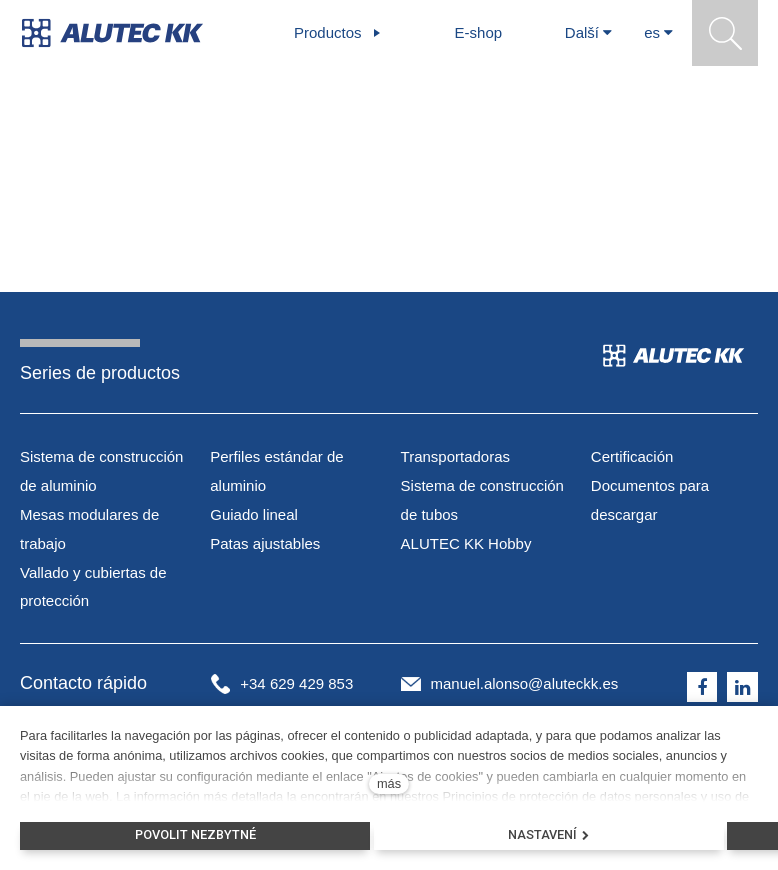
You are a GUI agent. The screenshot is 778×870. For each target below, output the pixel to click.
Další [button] (588, 32)
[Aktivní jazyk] (658, 33)
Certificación (632, 456)
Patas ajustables (265, 543)
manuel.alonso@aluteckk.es (525, 683)
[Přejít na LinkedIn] (742, 687)
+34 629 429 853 (296, 683)
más (389, 783)
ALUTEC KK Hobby (466, 543)
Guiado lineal (254, 514)
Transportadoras (456, 456)
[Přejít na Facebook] (702, 687)
